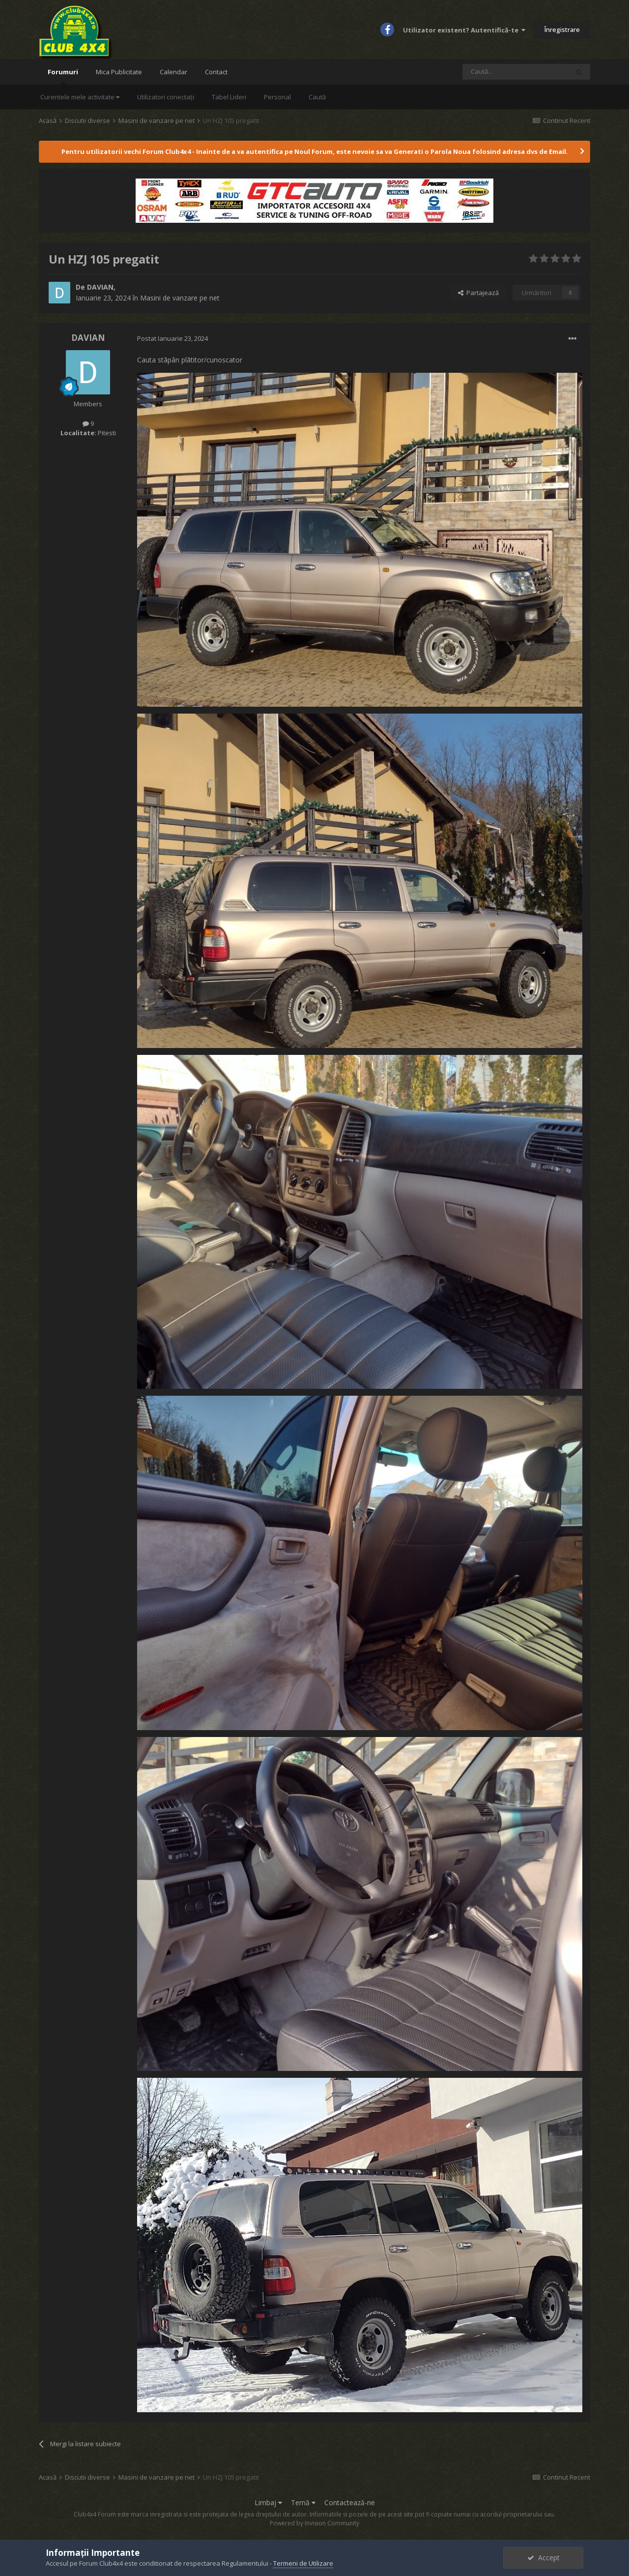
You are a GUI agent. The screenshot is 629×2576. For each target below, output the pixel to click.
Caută (317, 96)
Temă (303, 2502)
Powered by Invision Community (314, 2523)
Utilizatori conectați (165, 96)
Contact (216, 71)
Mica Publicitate (119, 71)
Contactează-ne (349, 2502)
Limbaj (268, 2502)
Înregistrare (562, 29)
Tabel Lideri (229, 96)
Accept (543, 2557)
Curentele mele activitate (79, 96)
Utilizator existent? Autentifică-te (464, 30)
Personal (277, 96)
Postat (172, 338)
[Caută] (515, 71)
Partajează (478, 292)
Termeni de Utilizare (303, 2563)
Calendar (173, 71)
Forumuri (63, 76)
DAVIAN (100, 287)
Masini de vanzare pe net (180, 297)
